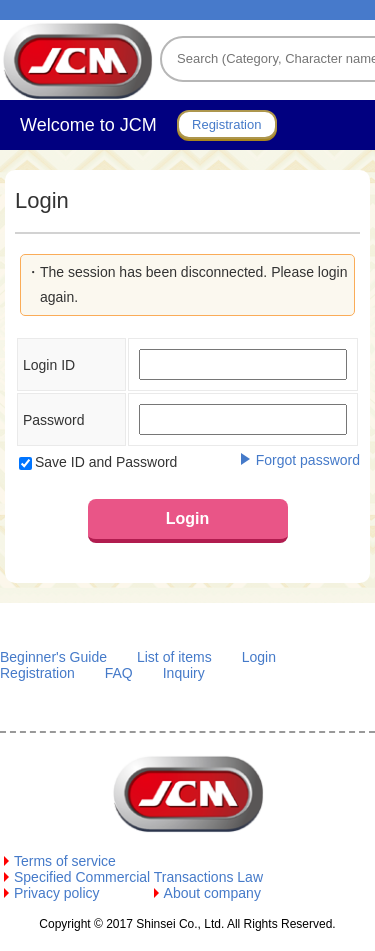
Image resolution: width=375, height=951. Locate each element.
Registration (37, 673)
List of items (174, 657)
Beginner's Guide (53, 657)
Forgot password (308, 460)
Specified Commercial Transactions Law (138, 877)
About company (212, 893)
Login (259, 657)
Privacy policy (57, 893)
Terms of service (65, 861)
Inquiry (184, 673)
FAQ (119, 673)
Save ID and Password (106, 462)
